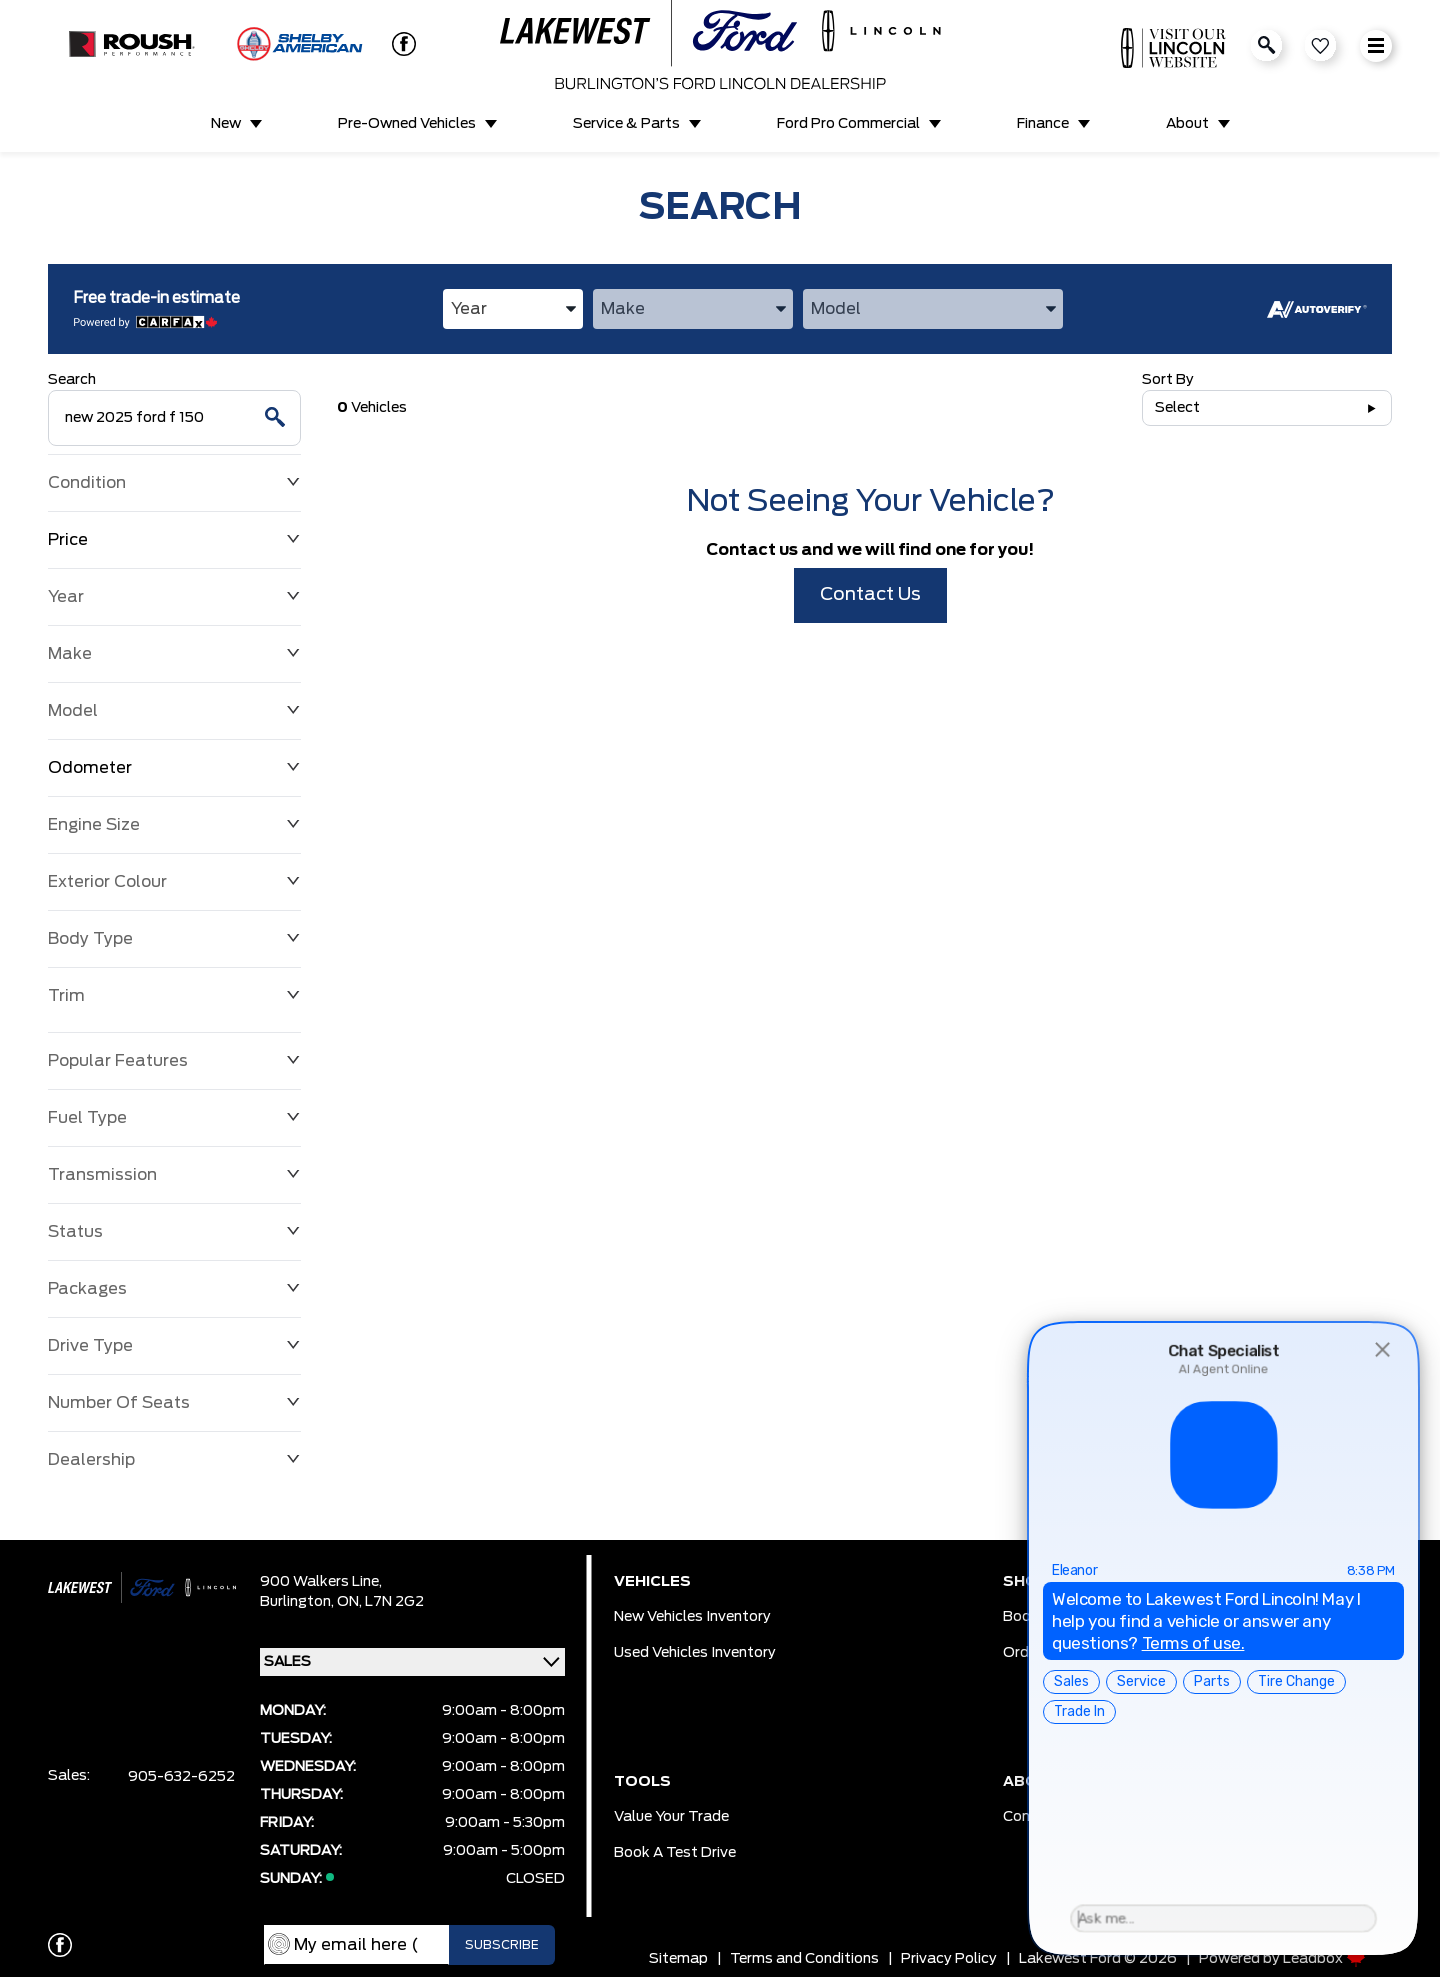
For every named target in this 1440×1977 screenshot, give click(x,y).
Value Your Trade (671, 1817)
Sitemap (678, 1959)
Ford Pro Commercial (848, 124)
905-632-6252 (181, 1777)
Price (174, 540)
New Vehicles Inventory (692, 1617)
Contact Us (870, 595)
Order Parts (1043, 1653)
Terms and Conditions (804, 1959)
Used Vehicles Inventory (695, 1653)
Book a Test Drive (675, 1853)
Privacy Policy (949, 1959)
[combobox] (513, 309)
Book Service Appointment (1094, 1617)
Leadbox (1324, 1959)
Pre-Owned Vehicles (407, 124)
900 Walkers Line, (321, 1582)
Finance (1043, 124)
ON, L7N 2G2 (380, 1602)
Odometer (174, 768)
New (226, 124)
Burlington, (298, 1602)
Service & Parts (626, 124)
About (1187, 124)
